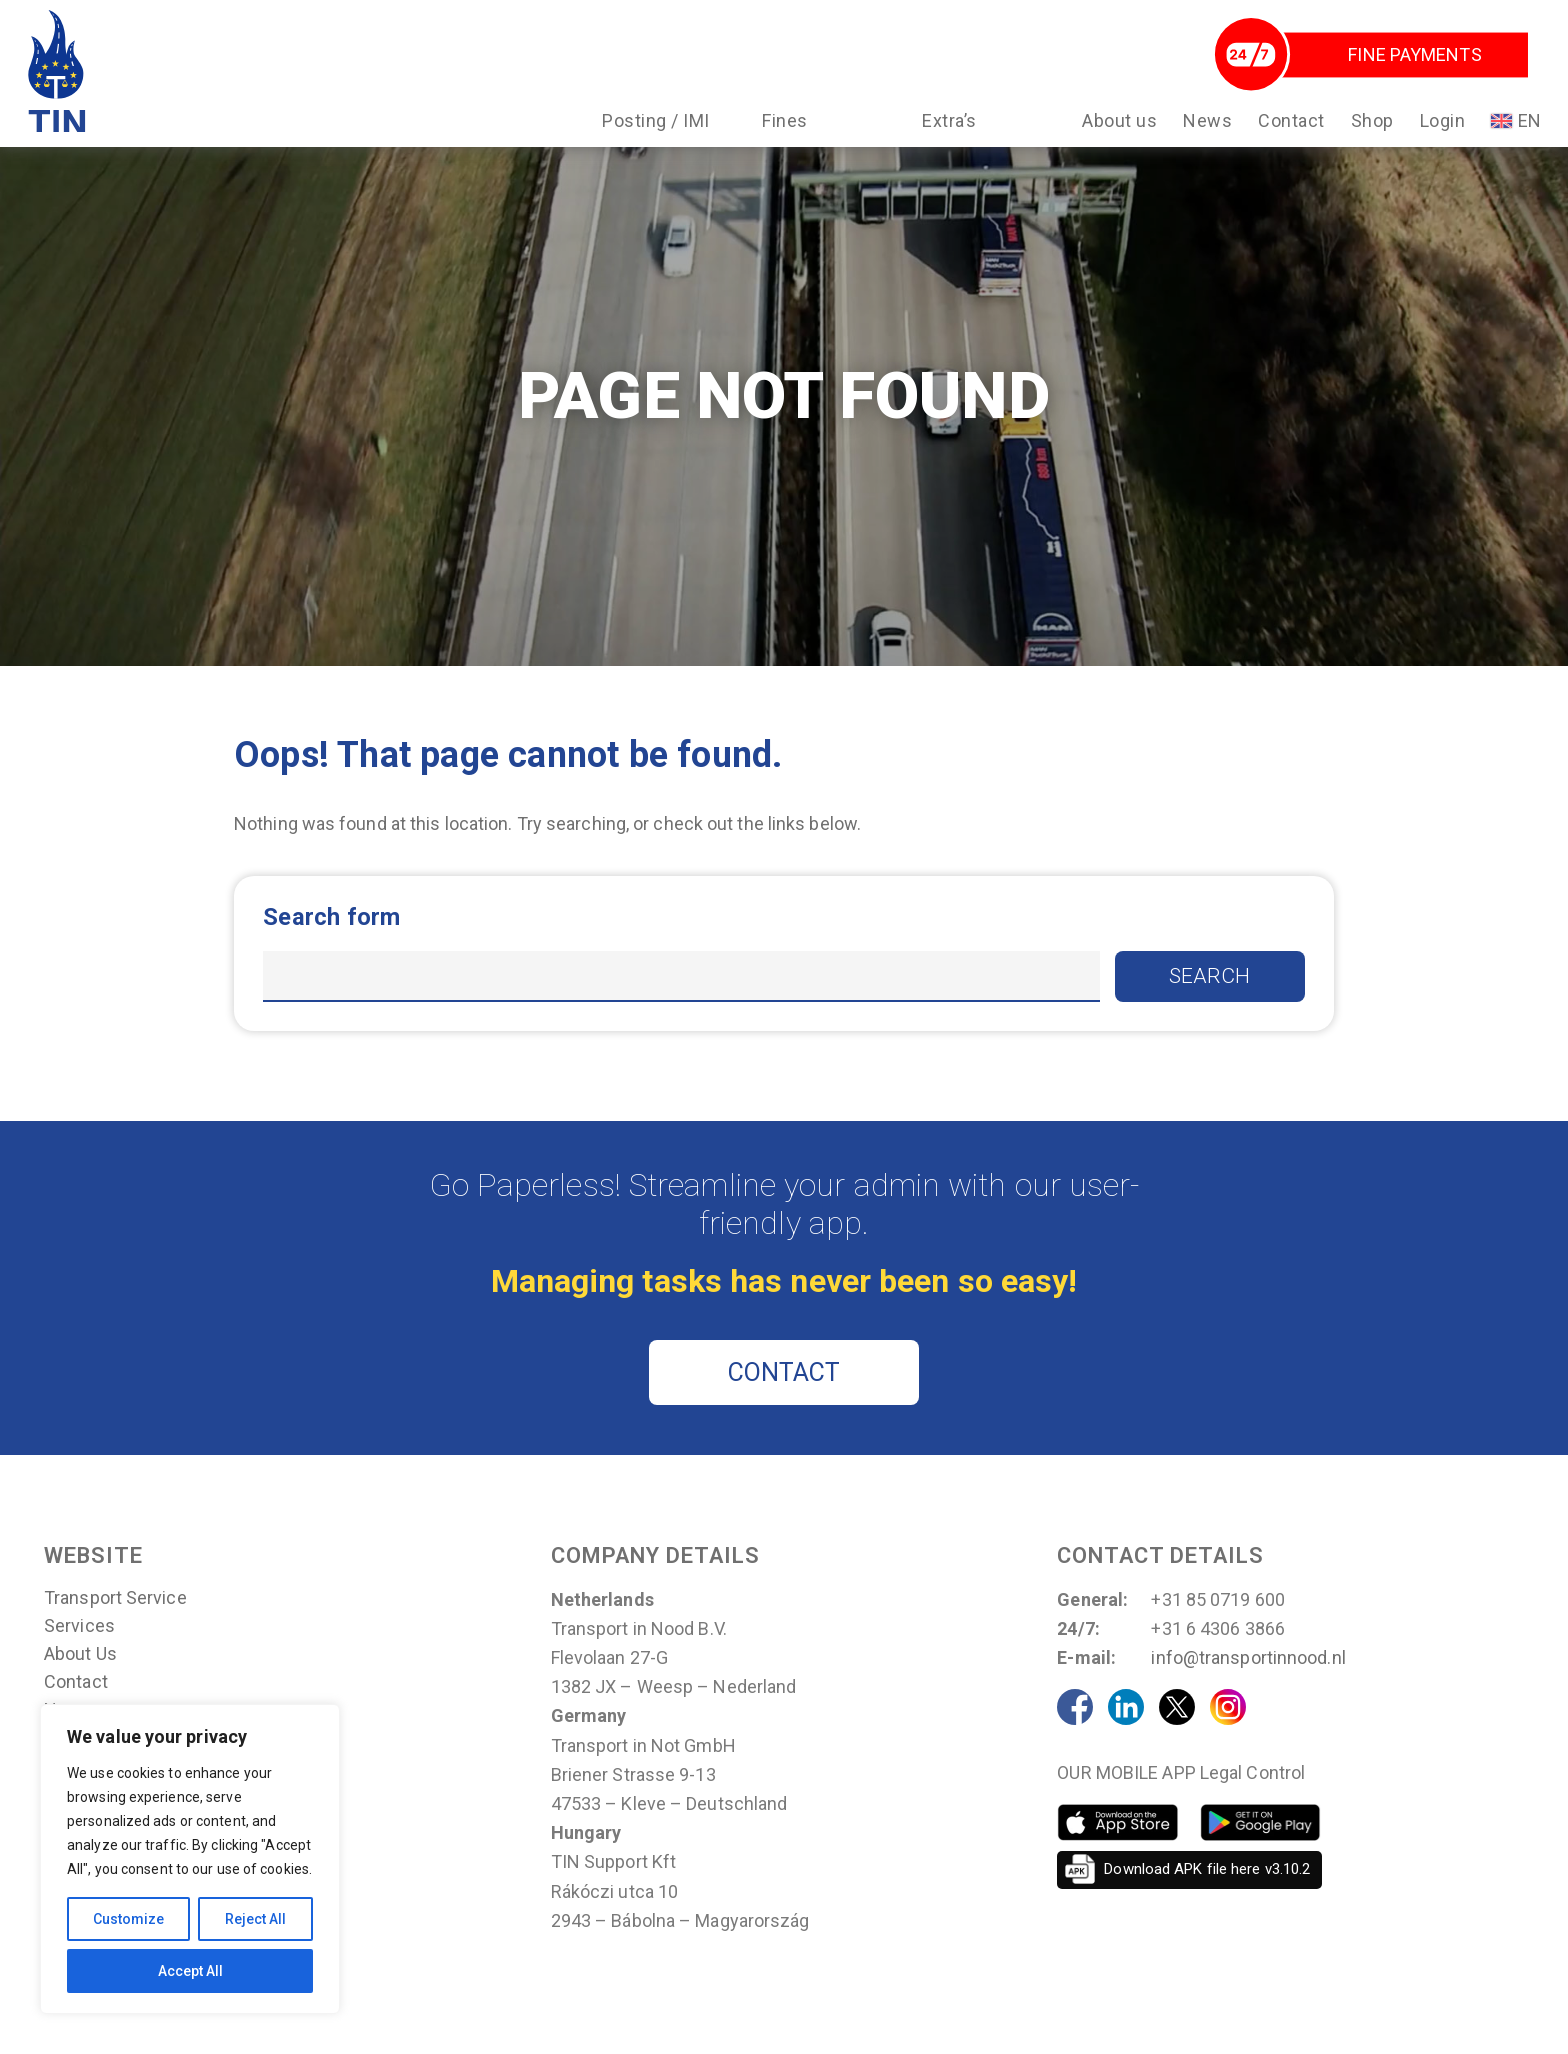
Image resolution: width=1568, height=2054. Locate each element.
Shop (1370, 128)
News (1206, 128)
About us (1118, 128)
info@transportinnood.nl (1248, 1686)
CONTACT (784, 1401)
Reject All (255, 1919)
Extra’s (948, 128)
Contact (1290, 128)
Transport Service (115, 1627)
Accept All (190, 1971)
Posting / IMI (655, 128)
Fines (784, 128)
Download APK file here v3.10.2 (1207, 1898)
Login (1441, 128)
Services (79, 1655)
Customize (128, 1919)
